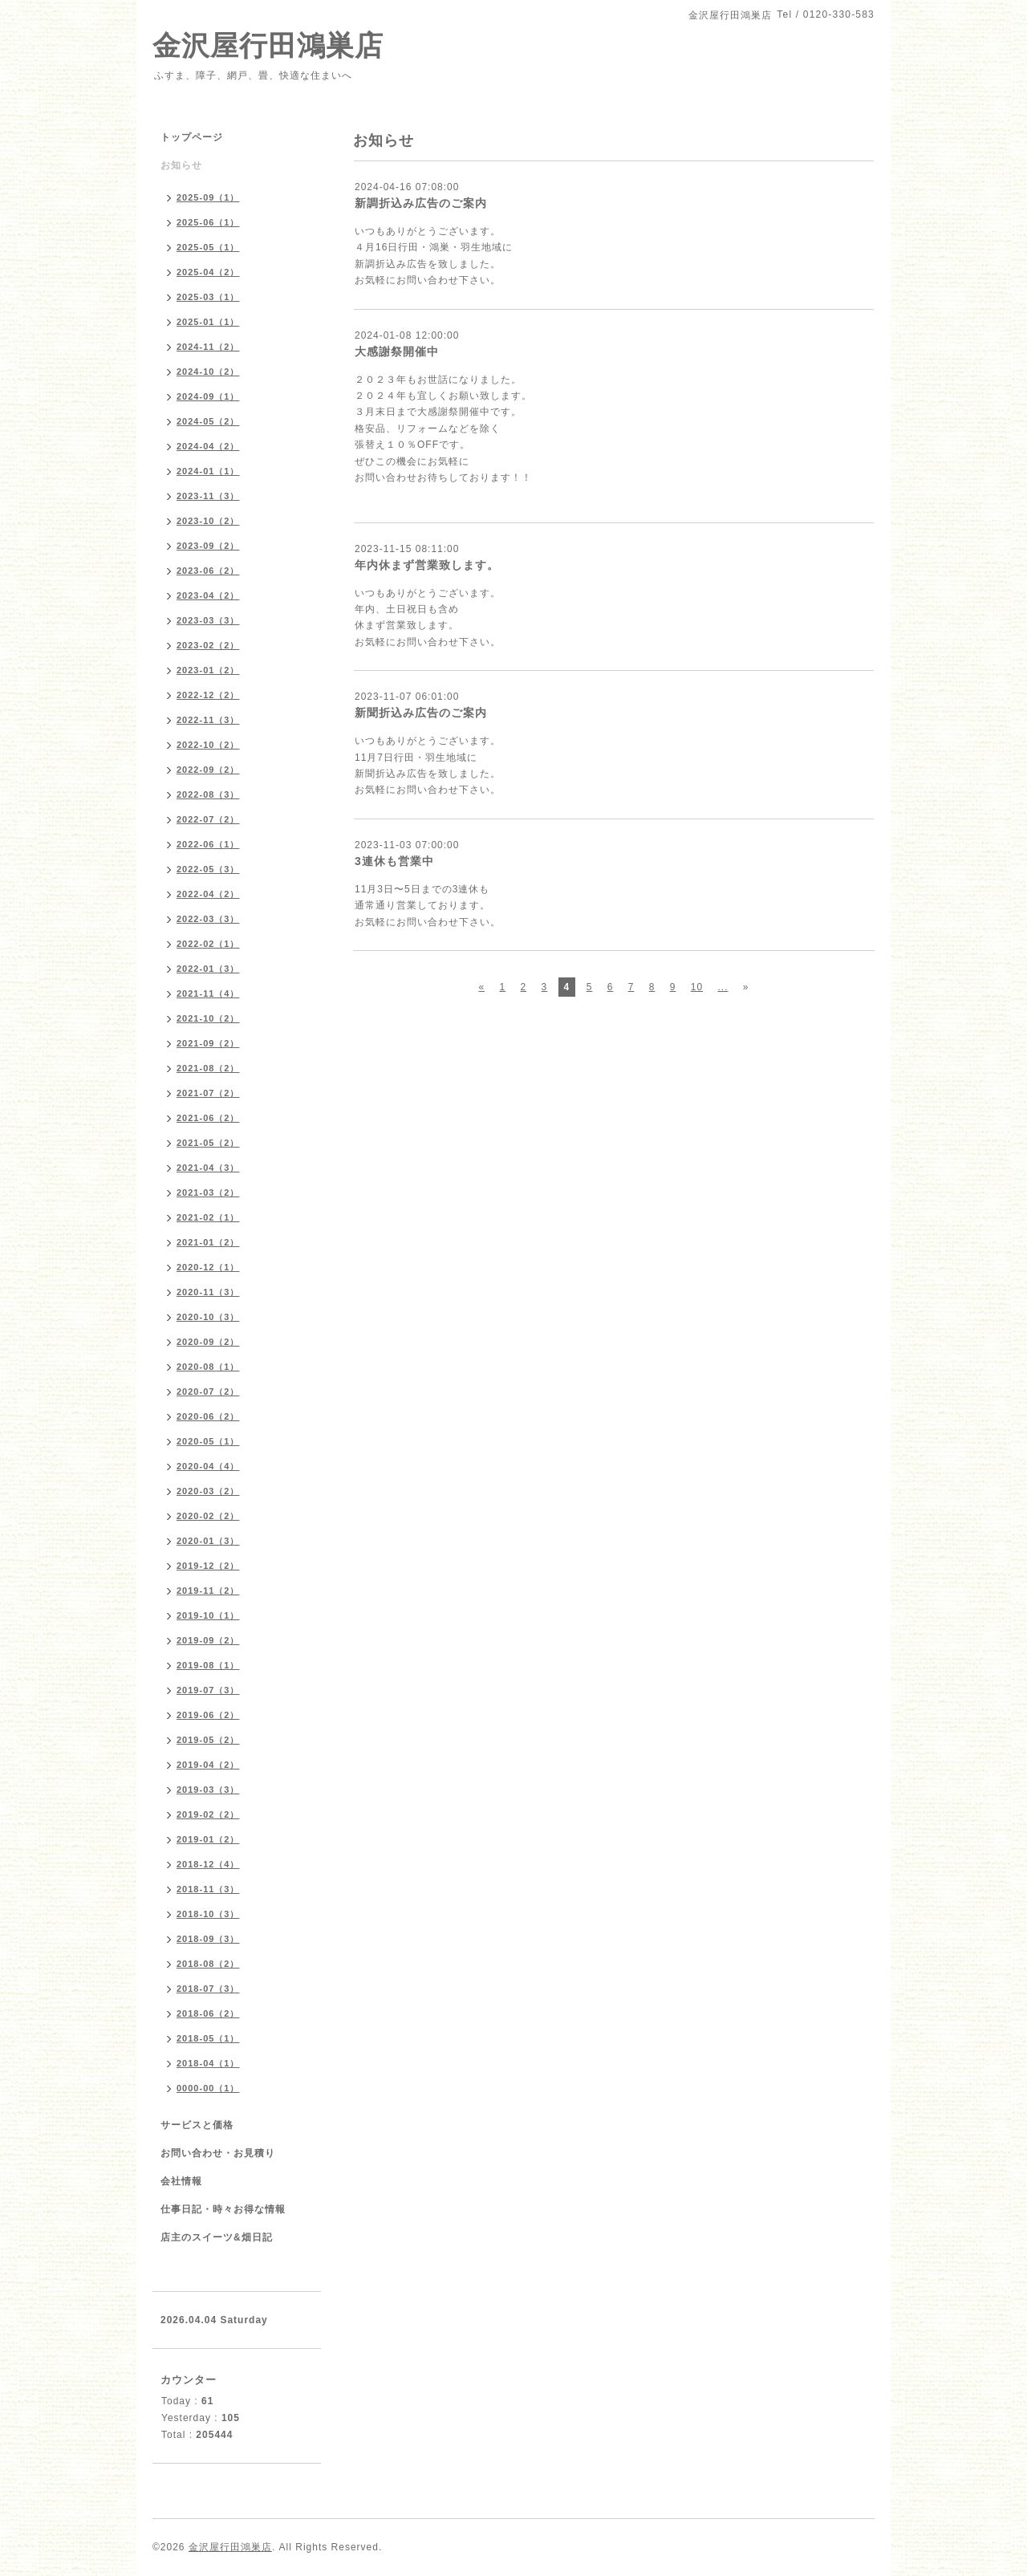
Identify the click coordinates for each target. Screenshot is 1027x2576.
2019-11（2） (208, 1590)
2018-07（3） (208, 1988)
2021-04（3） (208, 1167)
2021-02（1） (208, 1217)
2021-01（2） (208, 1242)
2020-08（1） (208, 1366)
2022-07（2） (208, 819)
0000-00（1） (208, 2088)
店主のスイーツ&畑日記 (216, 2237)
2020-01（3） (208, 1541)
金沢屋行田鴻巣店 (268, 45)
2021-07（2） (208, 1093)
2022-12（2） (208, 695)
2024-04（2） (208, 446)
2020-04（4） (208, 1466)
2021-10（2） (208, 1018)
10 (697, 987)
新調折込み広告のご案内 (421, 203)
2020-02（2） (208, 1516)
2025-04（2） (208, 272)
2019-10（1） (208, 1615)
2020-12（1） (208, 1267)
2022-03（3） (208, 919)
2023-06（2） (208, 570)
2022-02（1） (208, 944)
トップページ (191, 137)
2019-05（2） (208, 1740)
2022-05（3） (208, 869)
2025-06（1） (208, 222)
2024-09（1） (208, 396)
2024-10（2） (208, 371)
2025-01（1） (208, 322)
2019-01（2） (208, 1839)
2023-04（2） (208, 595)
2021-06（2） (208, 1118)
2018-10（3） (208, 1914)
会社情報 (181, 2181)
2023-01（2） (208, 670)
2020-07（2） (208, 1391)
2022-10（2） (208, 745)
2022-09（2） (208, 769)
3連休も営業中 (394, 861)
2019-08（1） (208, 1665)
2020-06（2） (208, 1416)
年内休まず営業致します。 (427, 565)
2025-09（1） (208, 197)
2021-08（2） (208, 1068)
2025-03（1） (208, 297)
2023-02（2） (208, 645)
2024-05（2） (208, 421)
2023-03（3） (208, 620)
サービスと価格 (196, 2125)
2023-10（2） (208, 521)
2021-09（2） (208, 1043)
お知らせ (181, 165)
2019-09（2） (208, 1640)
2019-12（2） (208, 1565)
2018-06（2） (208, 2013)
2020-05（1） (208, 1441)
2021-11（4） (208, 993)
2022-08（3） (208, 794)
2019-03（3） (208, 1789)
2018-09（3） (208, 1939)
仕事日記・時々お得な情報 (223, 2209)
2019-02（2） (208, 1814)
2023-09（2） (208, 546)
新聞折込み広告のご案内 (421, 712)
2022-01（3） (208, 968)
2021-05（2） (208, 1143)
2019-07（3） (208, 1690)
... (722, 987)
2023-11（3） (208, 496)
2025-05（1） (208, 247)
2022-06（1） (208, 844)
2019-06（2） (208, 1715)
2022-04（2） (208, 894)
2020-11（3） (208, 1292)
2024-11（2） (208, 346)
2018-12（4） (208, 1864)
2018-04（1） (208, 2063)
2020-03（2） (208, 1491)
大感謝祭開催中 (397, 351)
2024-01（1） (208, 471)
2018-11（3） (208, 1889)
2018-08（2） (208, 1964)
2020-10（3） (208, 1317)
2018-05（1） (208, 2038)
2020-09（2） (208, 1342)
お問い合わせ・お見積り (217, 2153)
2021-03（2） (208, 1192)
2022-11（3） (208, 720)
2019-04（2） (208, 1764)
